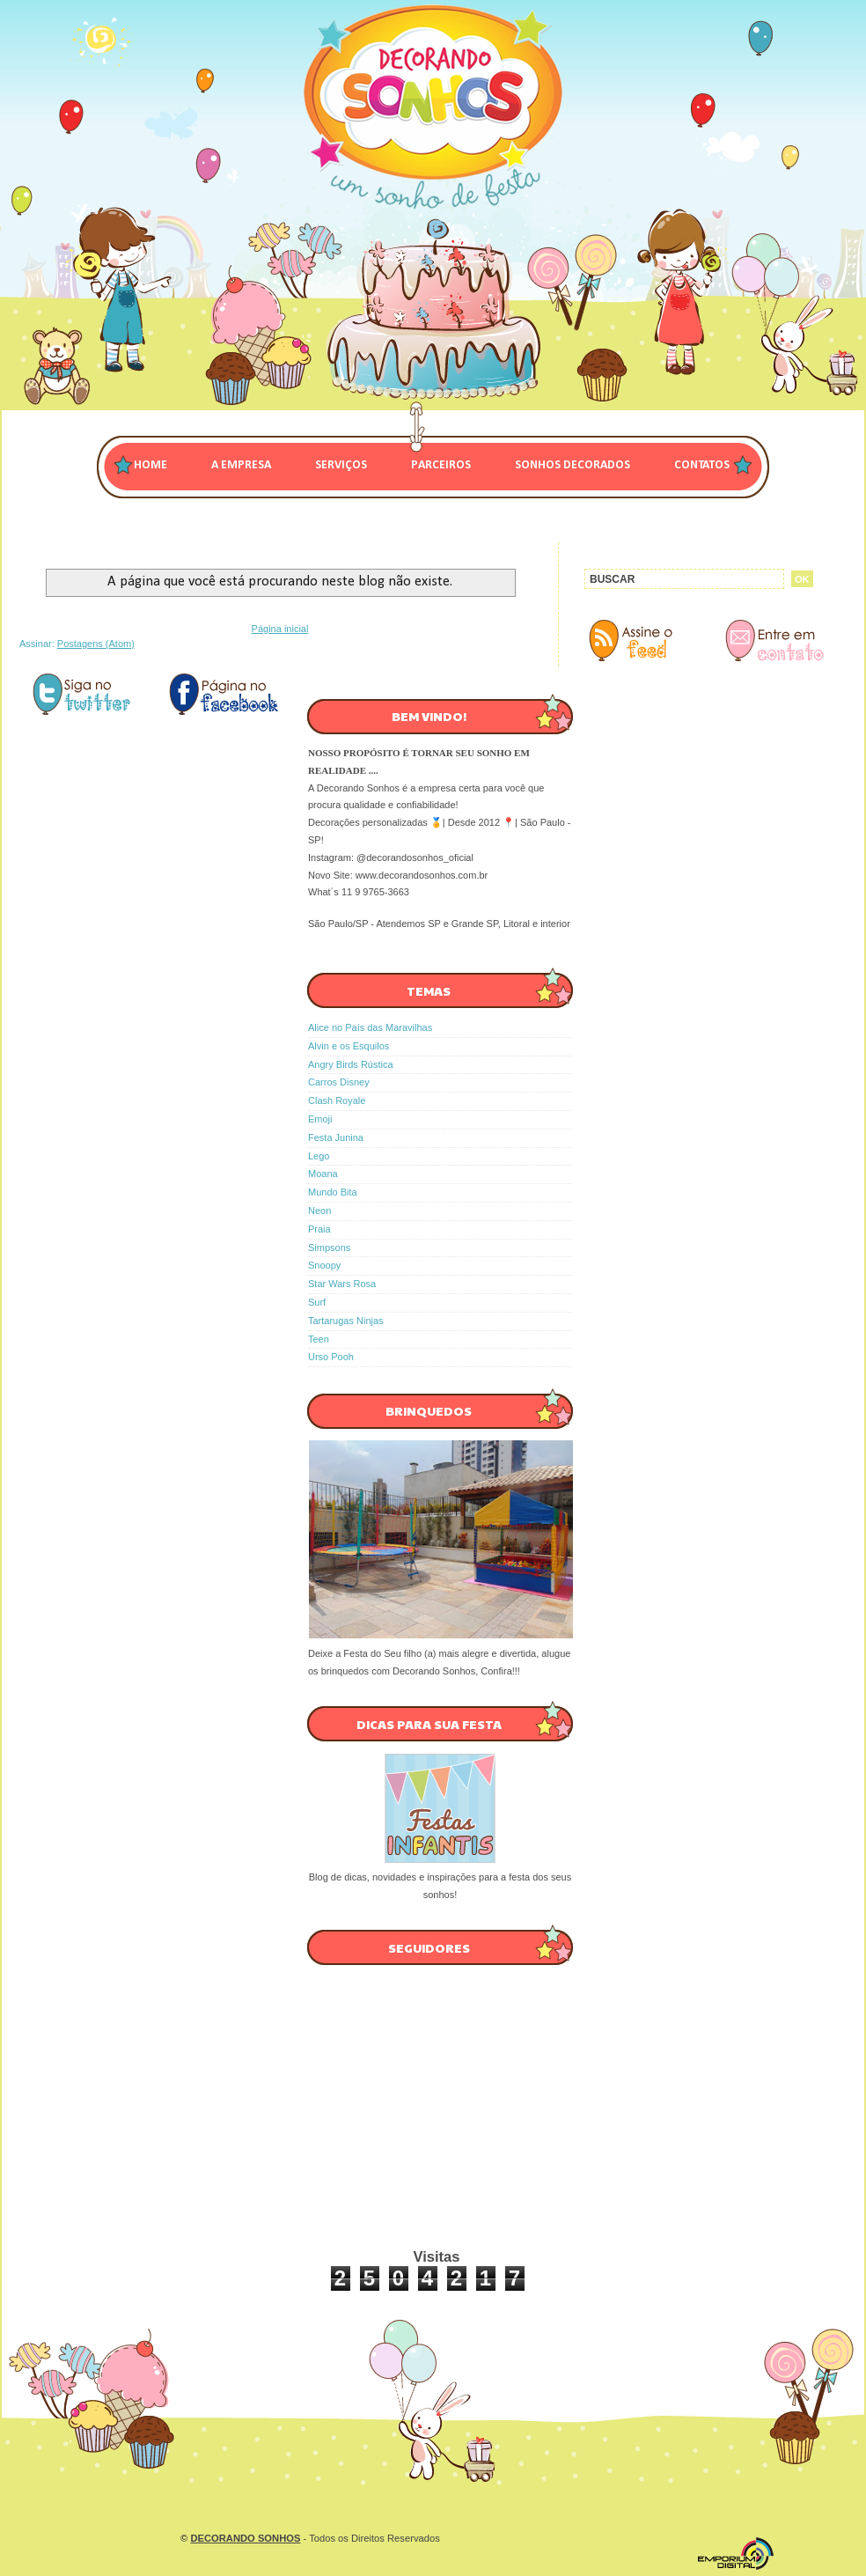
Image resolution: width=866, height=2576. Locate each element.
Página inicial (280, 628)
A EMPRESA (241, 465)
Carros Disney (339, 1082)
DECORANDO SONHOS (245, 2538)
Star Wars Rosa (342, 1283)
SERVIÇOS (341, 465)
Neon (319, 1210)
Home (150, 465)
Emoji (320, 1119)
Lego (318, 1156)
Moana (323, 1173)
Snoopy (324, 1265)
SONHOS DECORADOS (572, 465)
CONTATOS (702, 465)
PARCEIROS (441, 465)
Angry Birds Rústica (350, 1064)
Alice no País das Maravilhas (370, 1027)
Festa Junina (335, 1137)
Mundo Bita (332, 1192)
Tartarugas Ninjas (346, 1320)
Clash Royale (336, 1100)
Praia (319, 1229)
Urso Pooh (331, 1356)
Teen (318, 1339)
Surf (317, 1302)
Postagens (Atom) (96, 643)
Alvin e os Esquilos (348, 1046)
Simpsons (329, 1247)
